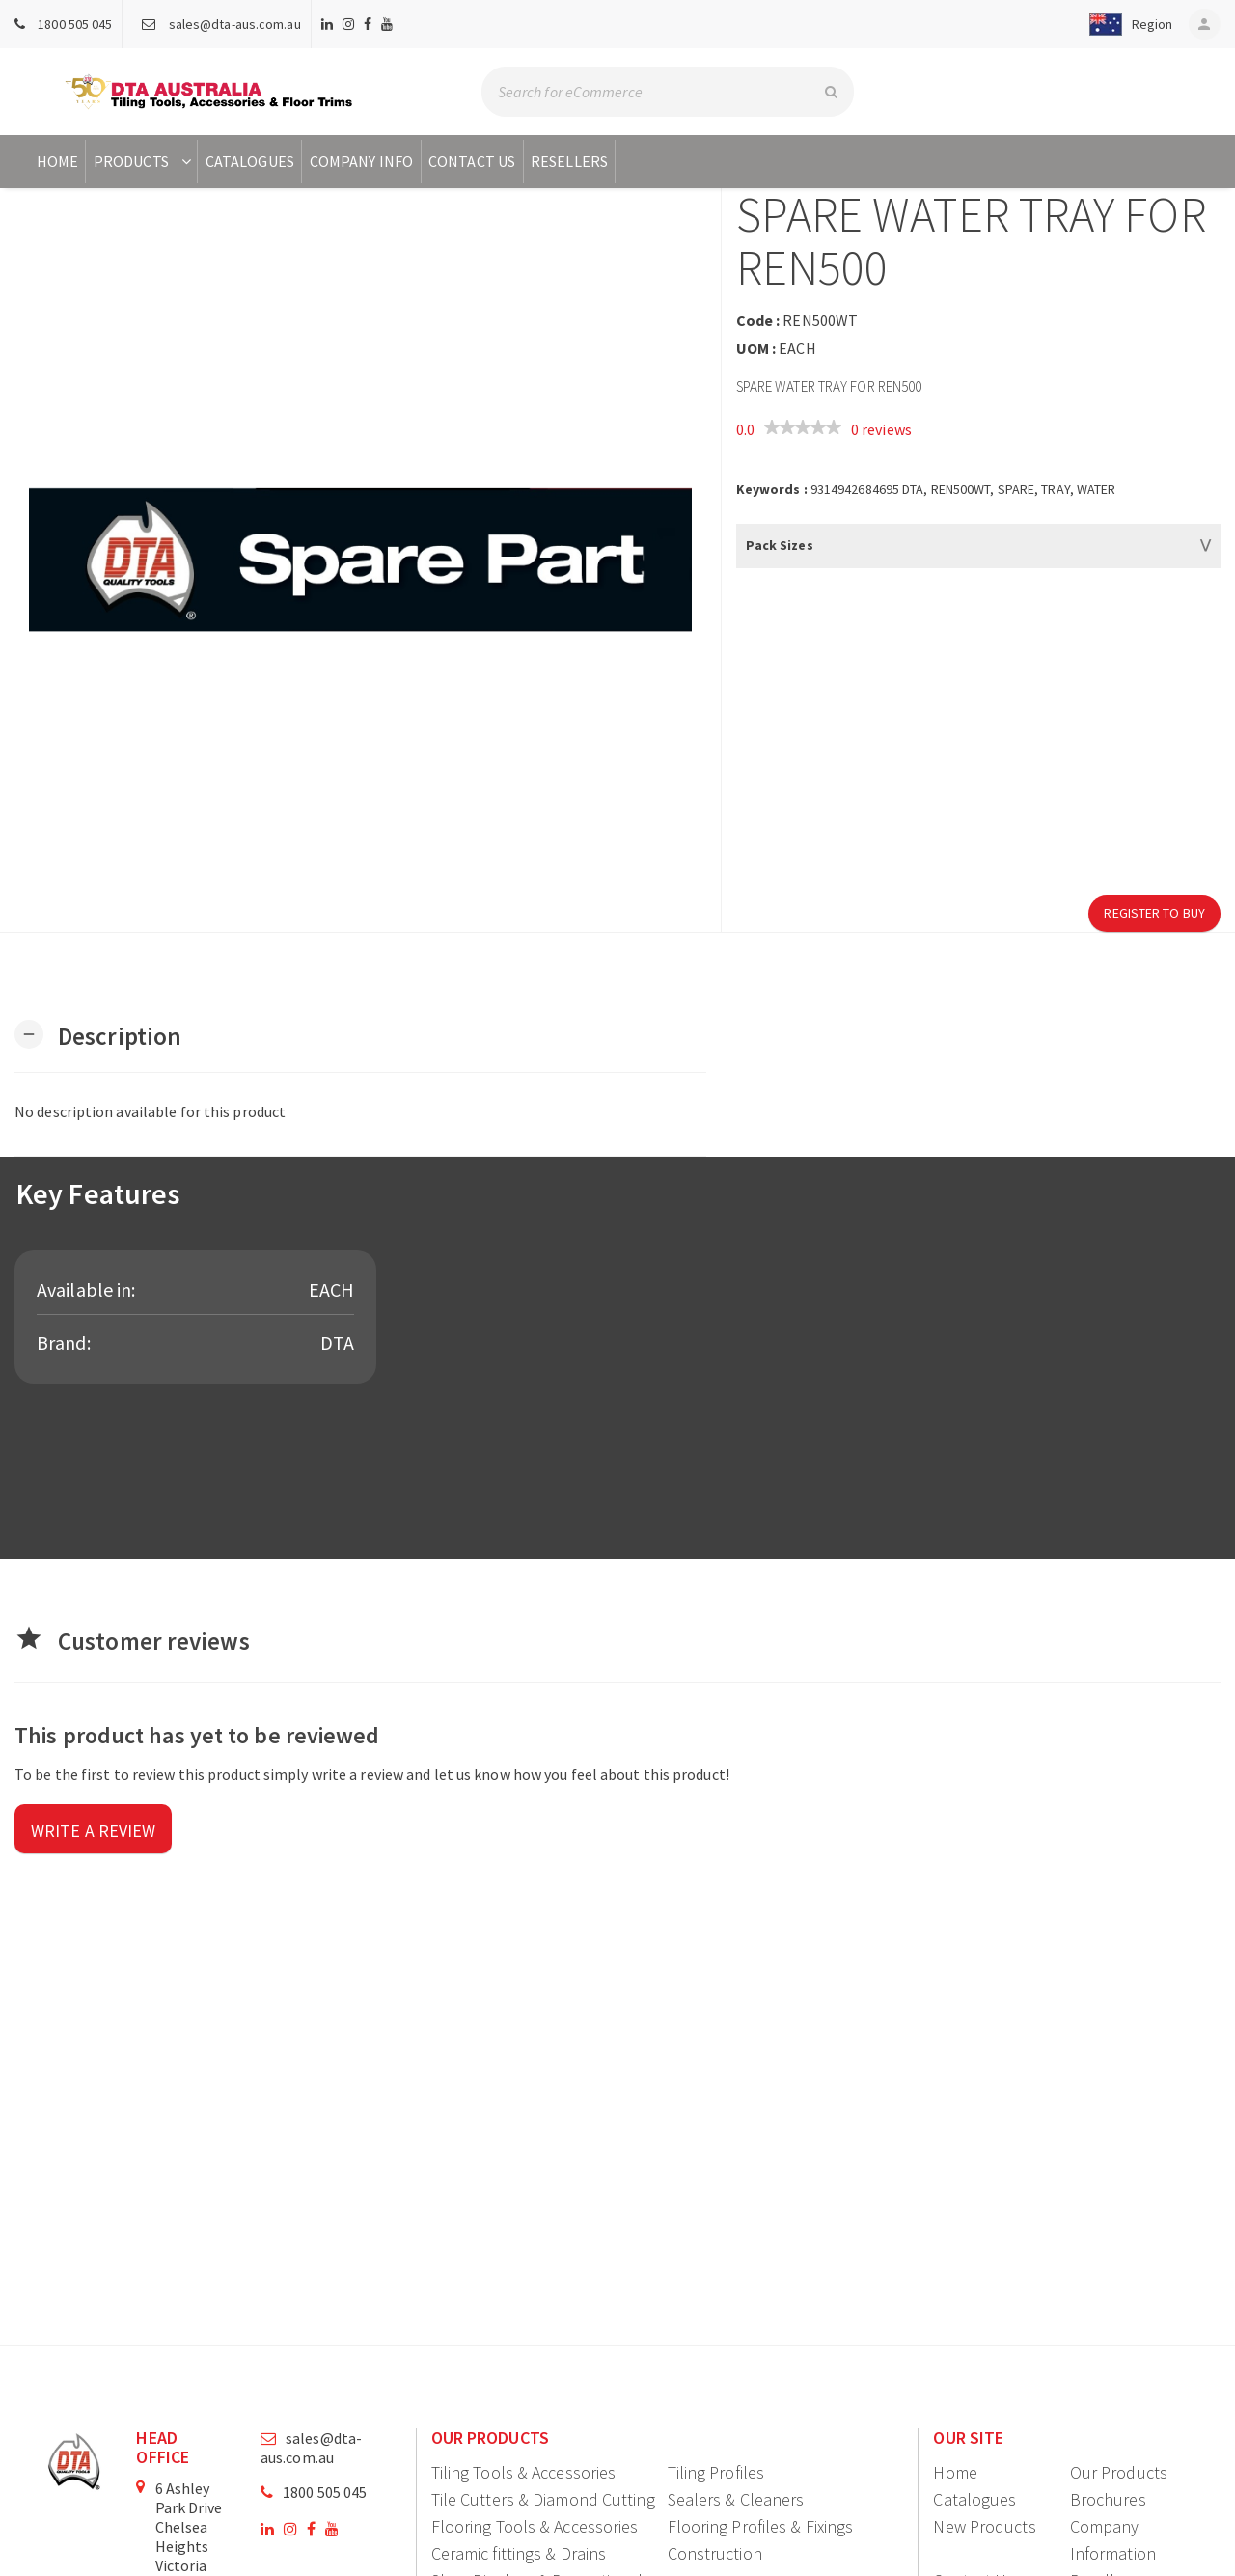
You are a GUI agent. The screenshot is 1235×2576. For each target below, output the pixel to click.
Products (144, 161)
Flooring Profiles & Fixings (761, 2526)
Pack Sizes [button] (779, 545)
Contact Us (471, 161)
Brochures (1108, 2499)
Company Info (361, 161)
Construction (715, 2553)
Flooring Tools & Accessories (535, 2526)
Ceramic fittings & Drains (519, 2553)
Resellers (569, 161)
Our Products (1118, 2472)
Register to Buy (1154, 912)
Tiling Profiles (716, 2472)
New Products (984, 2526)
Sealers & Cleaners (736, 2499)
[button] (1122, 24)
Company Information (1113, 2539)
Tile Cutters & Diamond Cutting (543, 2499)
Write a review (93, 1831)
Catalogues (250, 161)
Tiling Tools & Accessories (524, 2472)
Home (57, 161)
